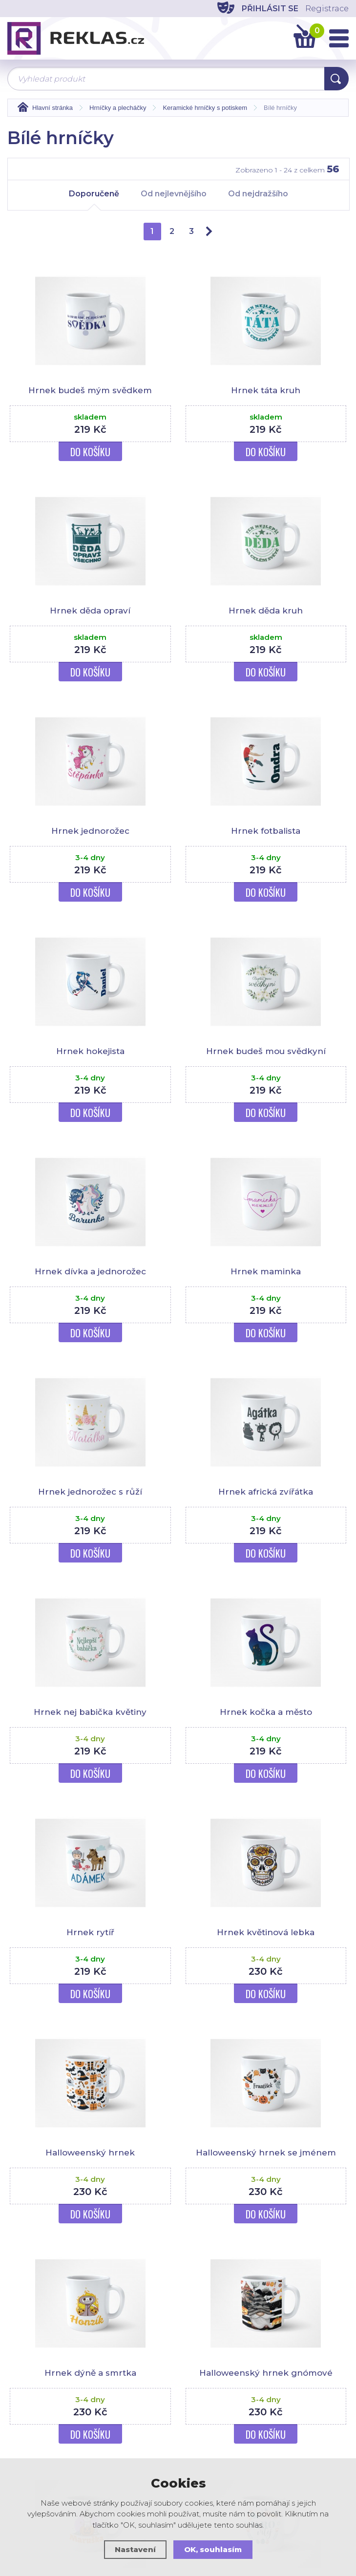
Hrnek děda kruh (266, 610)
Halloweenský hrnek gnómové (266, 2373)
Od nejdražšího (258, 193)
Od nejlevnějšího (174, 193)
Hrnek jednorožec (90, 831)
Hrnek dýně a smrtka (90, 2373)
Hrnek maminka (265, 1271)
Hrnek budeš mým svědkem (90, 390)
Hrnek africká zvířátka (265, 1492)
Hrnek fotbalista (265, 831)
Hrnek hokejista (90, 1051)
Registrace (327, 8)
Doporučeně (94, 198)
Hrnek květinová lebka (265, 1932)
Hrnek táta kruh (265, 390)
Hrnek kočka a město (266, 1712)
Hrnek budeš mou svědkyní (266, 1051)
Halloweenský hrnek (90, 2152)
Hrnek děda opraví (90, 610)
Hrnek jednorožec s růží (90, 1492)
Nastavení (135, 2549)
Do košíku (90, 451)
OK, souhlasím (213, 2549)
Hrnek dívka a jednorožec (90, 1271)
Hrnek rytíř (90, 1932)
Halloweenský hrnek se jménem (266, 2152)
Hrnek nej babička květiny (90, 1712)
